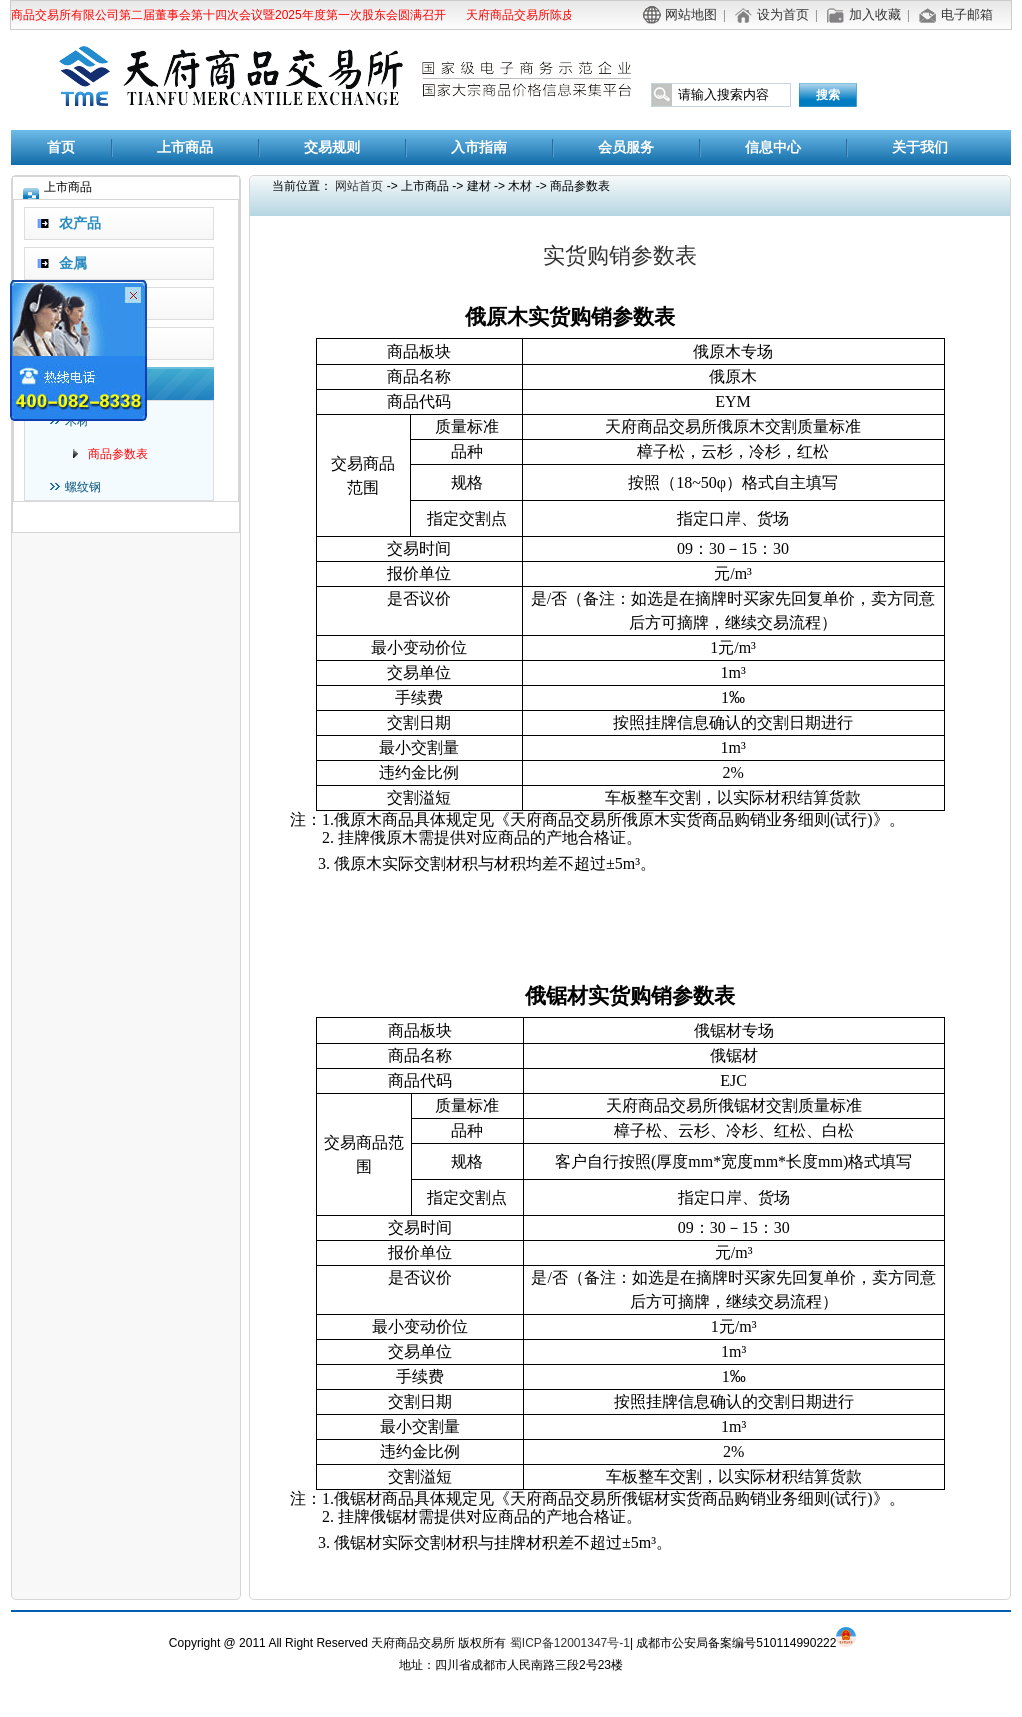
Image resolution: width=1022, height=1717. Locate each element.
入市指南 (479, 147)
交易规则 (332, 147)
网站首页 (359, 186)
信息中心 (773, 147)
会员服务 (626, 147)
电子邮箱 (967, 14)
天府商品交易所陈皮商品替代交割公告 (568, 15)
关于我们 (920, 147)
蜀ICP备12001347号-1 (570, 1643)
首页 (61, 147)
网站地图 (691, 14)
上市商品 (185, 147)
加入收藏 (875, 14)
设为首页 (783, 14)
